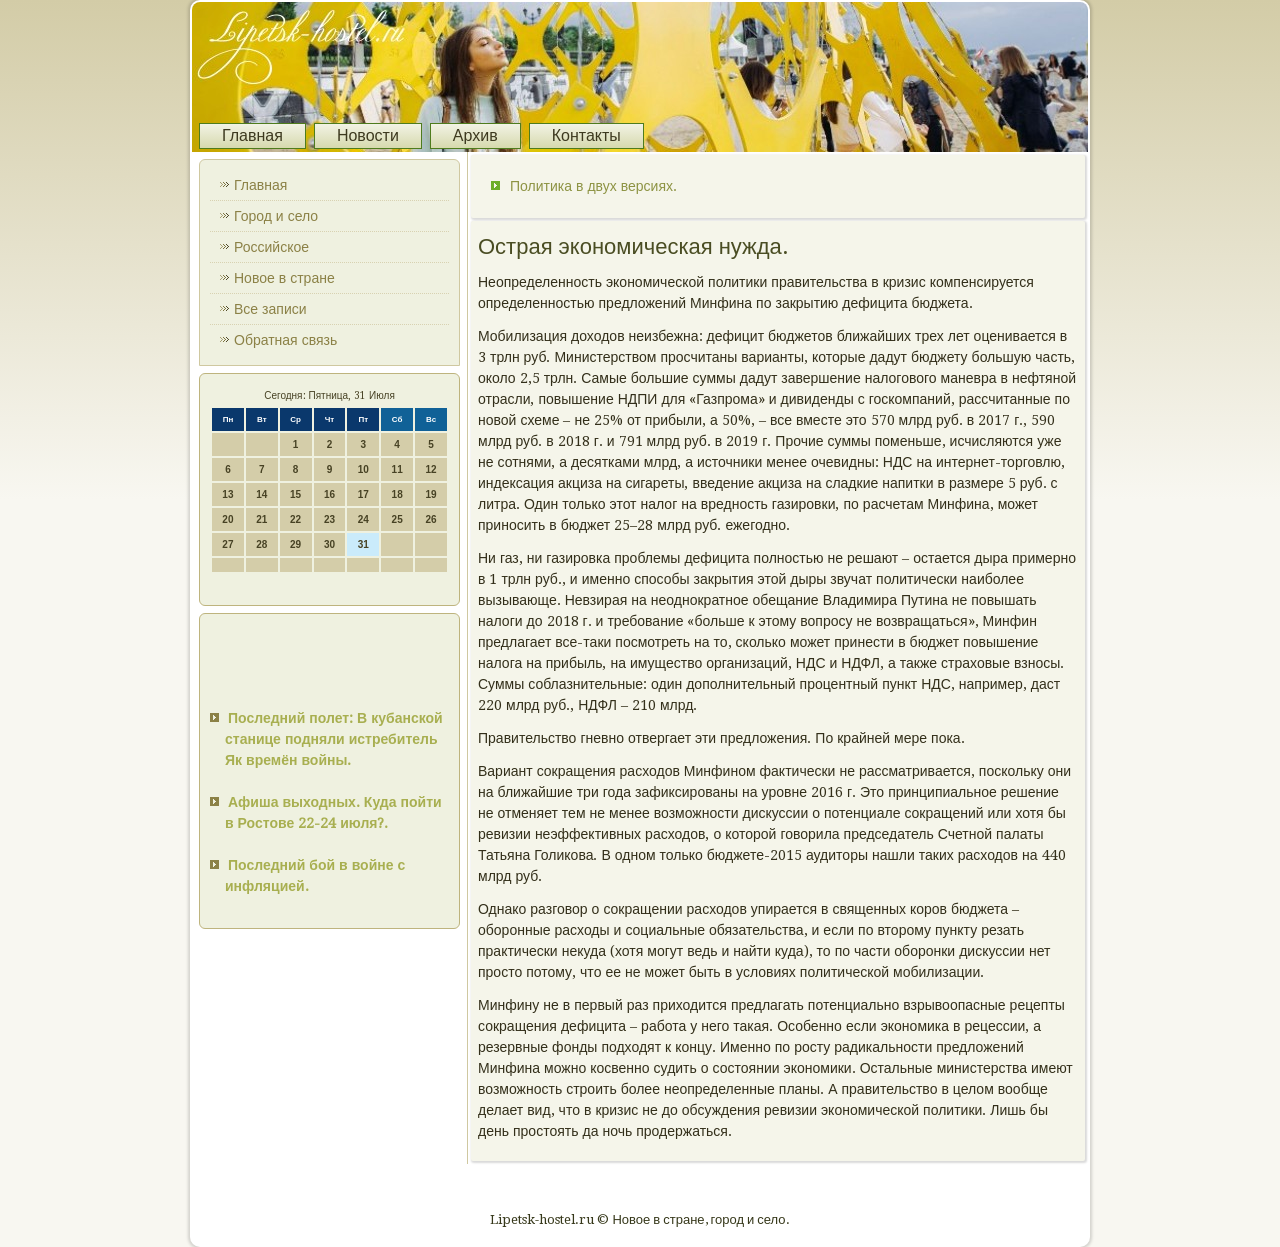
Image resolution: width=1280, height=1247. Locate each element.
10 (363, 469)
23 (329, 519)
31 (363, 544)
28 (261, 544)
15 (295, 494)
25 (397, 519)
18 (397, 494)
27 (227, 544)
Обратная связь (285, 340)
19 (430, 494)
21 (261, 519)
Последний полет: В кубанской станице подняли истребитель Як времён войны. (334, 739)
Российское (271, 247)
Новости (368, 135)
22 (295, 519)
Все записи (270, 309)
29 (295, 544)
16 (329, 494)
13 (227, 494)
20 (227, 519)
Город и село (276, 216)
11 (397, 469)
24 (363, 519)
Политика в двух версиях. (593, 186)
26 (430, 519)
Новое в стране (284, 278)
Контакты (586, 135)
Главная (252, 135)
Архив (475, 135)
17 (363, 494)
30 (329, 544)
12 (430, 469)
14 (261, 494)
